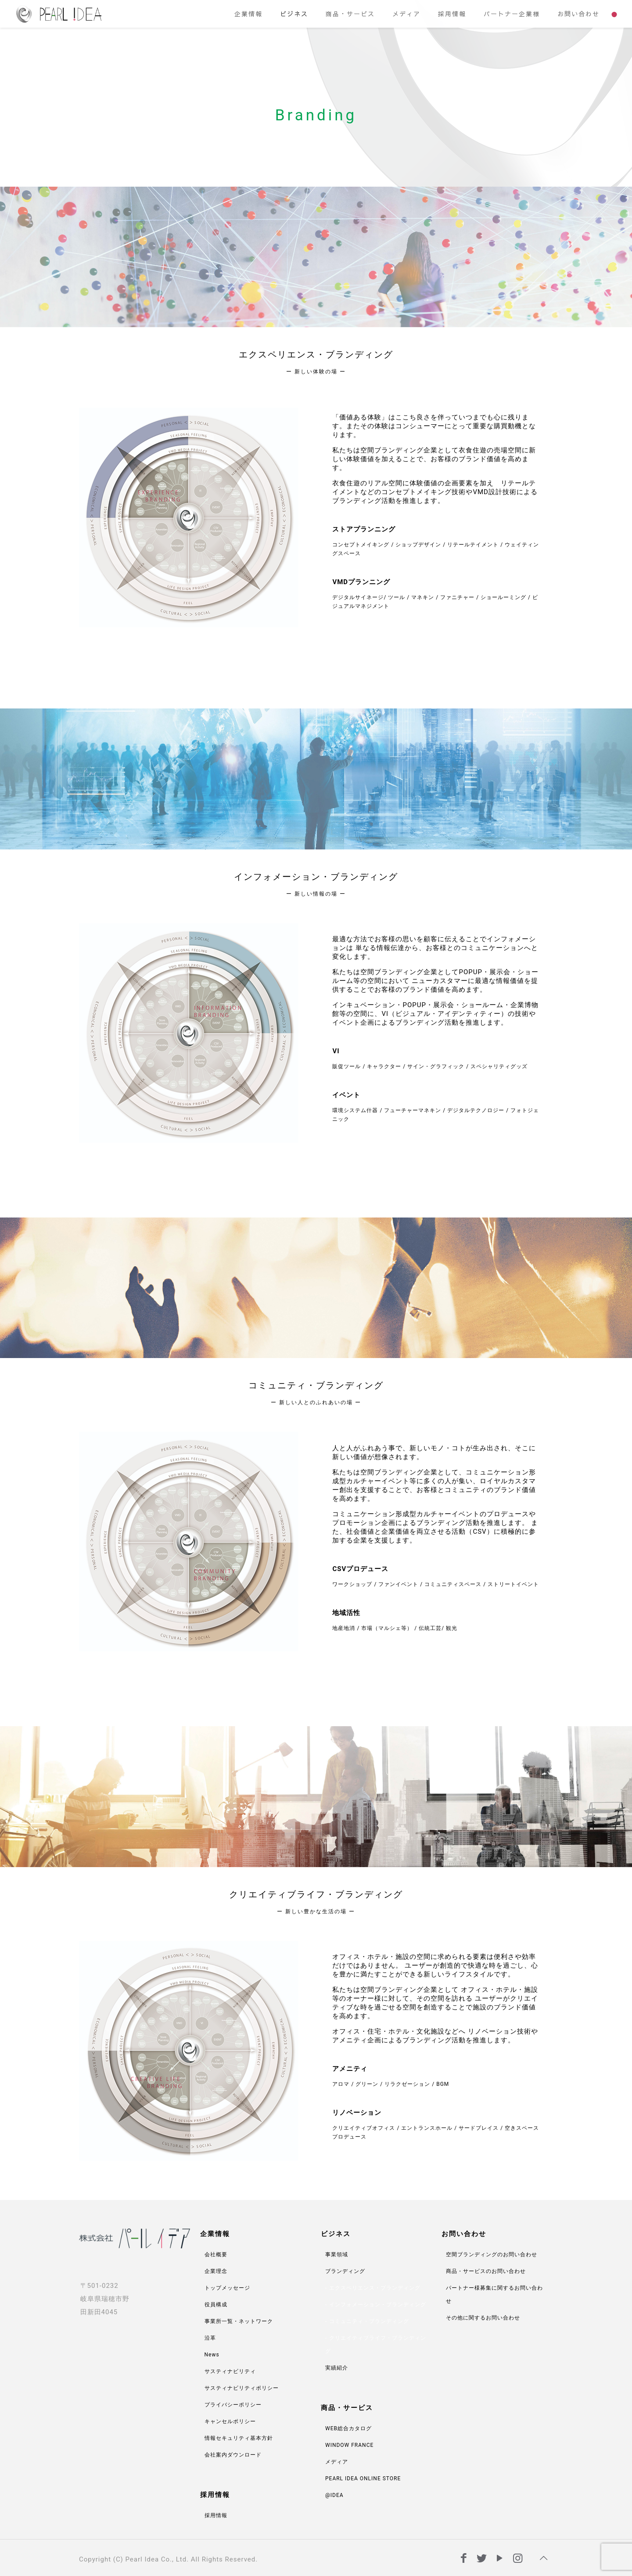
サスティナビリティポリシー (242, 2388)
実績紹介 (336, 2368)
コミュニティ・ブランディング (369, 2321)
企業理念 (216, 2271)
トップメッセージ (227, 2288)
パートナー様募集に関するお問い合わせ (494, 2294)
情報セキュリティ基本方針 (239, 2438)
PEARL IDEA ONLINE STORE (363, 2478)
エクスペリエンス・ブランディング (374, 2288)
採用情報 (216, 2515)
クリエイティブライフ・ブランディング (375, 2344)
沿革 (210, 2338)
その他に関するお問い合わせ (483, 2318)
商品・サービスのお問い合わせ (486, 2271)
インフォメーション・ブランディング (377, 2304)
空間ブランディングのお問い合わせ (491, 2254)
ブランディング (345, 2271)
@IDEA (334, 2495)
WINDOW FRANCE (349, 2445)
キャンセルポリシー (230, 2421)
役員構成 (216, 2304)
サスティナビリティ (230, 2371)
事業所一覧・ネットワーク (239, 2321)
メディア (336, 2462)
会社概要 (216, 2254)
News (212, 2355)
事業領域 (336, 2254)
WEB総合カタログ (348, 2428)
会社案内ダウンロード (233, 2455)
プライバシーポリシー (233, 2405)
